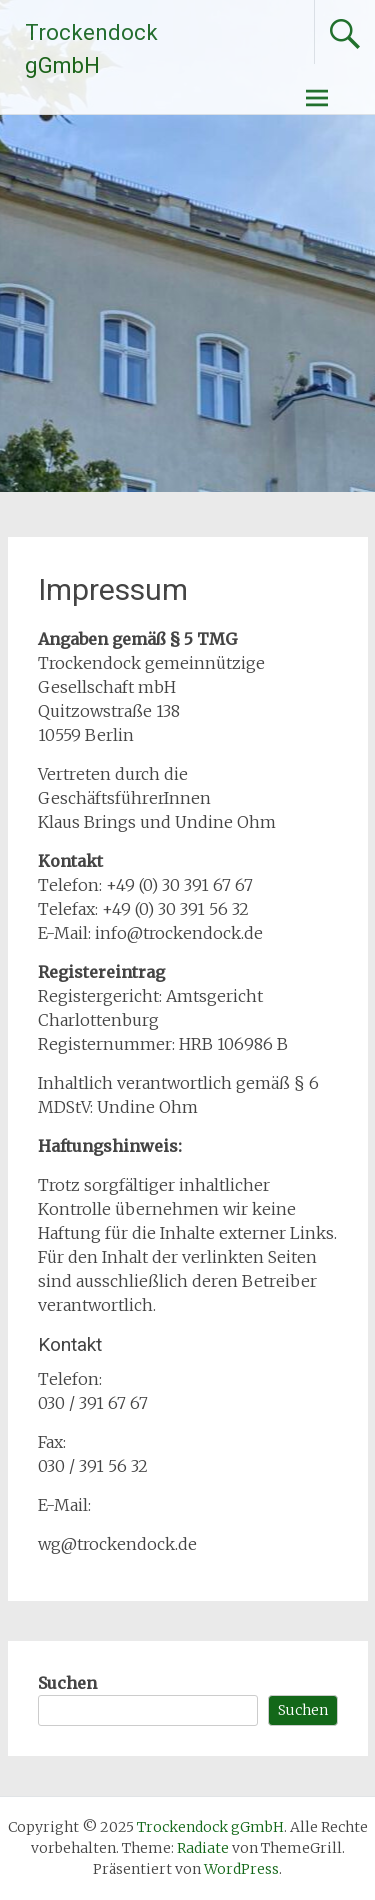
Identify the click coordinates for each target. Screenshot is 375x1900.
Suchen (67, 1683)
